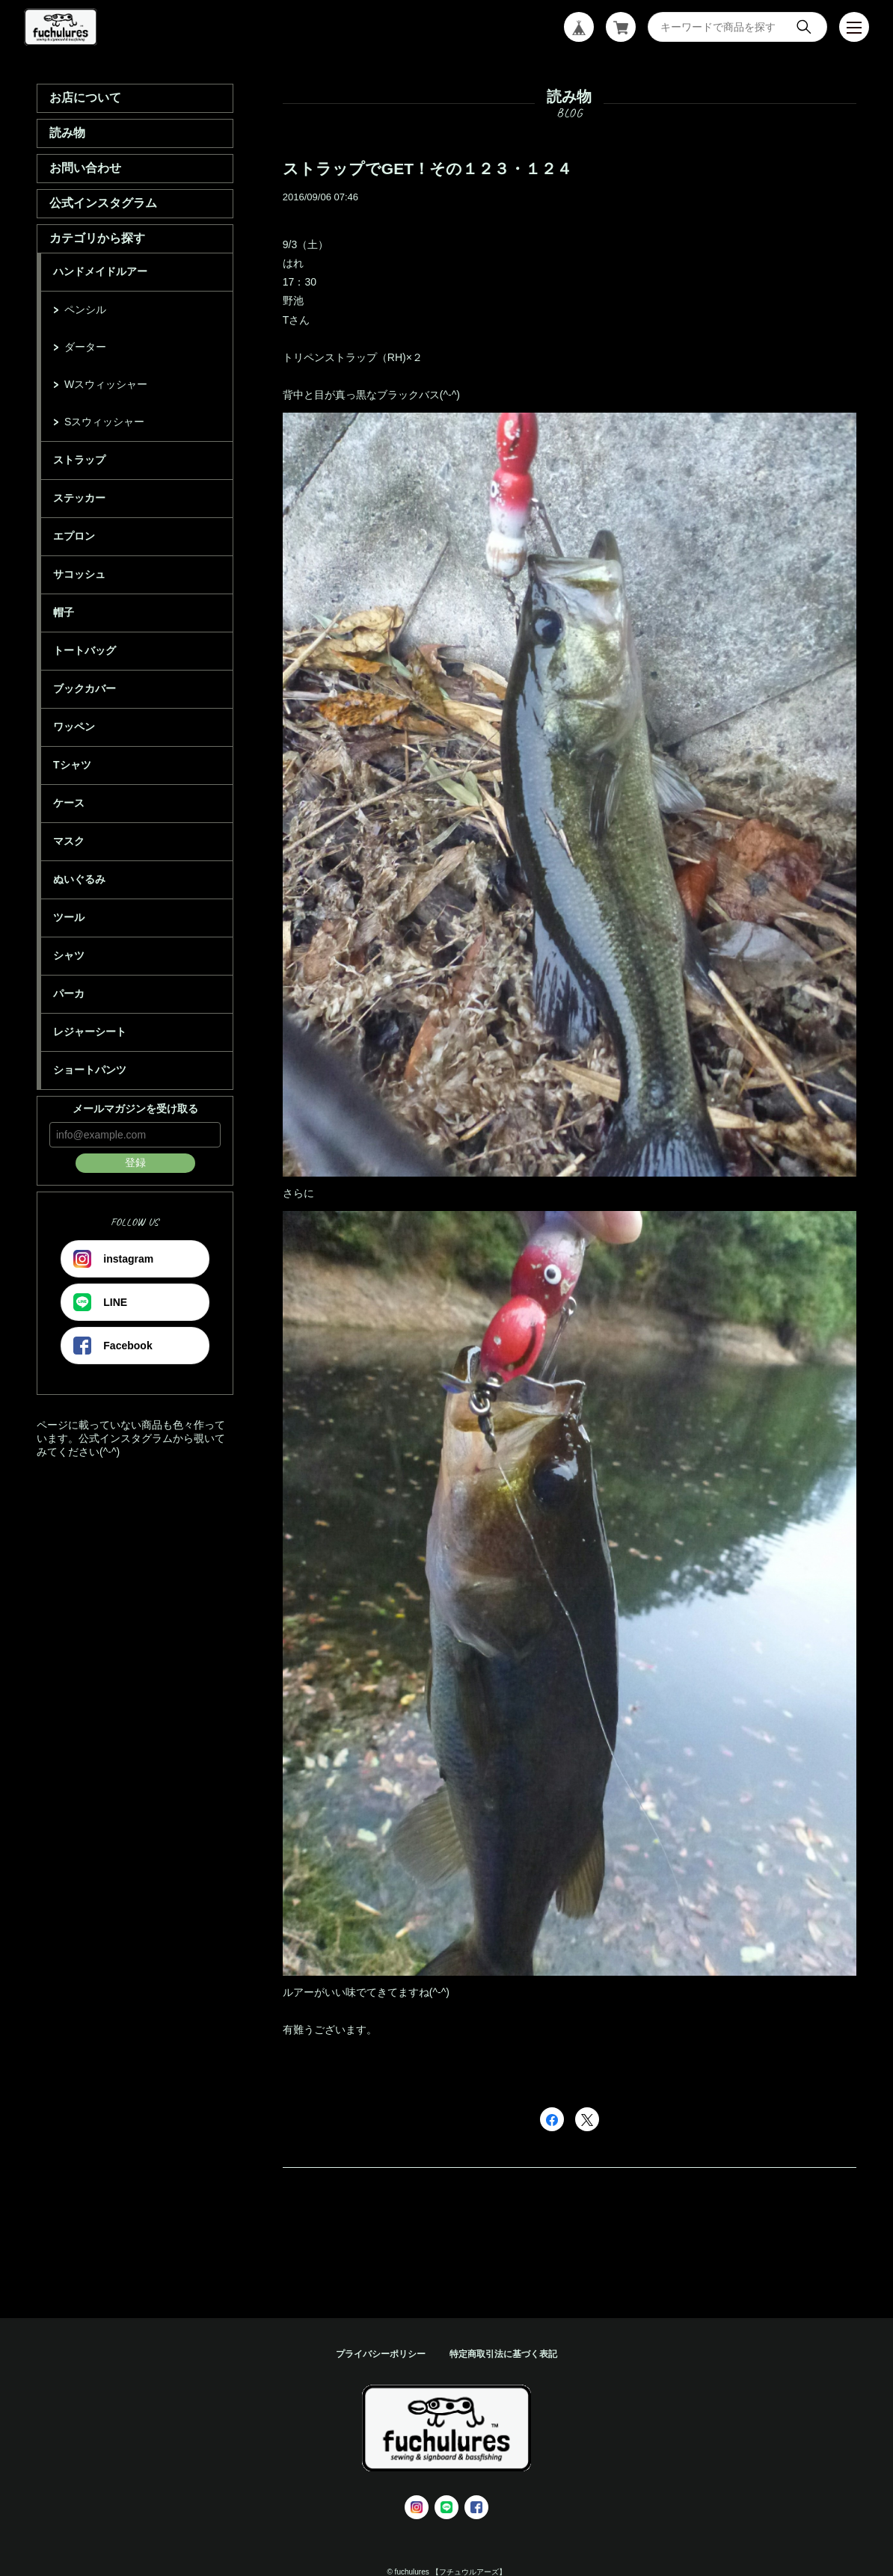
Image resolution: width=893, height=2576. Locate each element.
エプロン (74, 536)
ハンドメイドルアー (100, 271)
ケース (69, 803)
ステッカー (79, 498)
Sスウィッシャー (104, 422)
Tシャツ (72, 765)
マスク (69, 841)
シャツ (69, 955)
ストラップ (79, 460)
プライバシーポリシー (381, 2354)
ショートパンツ (89, 1070)
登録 (135, 1162)
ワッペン (74, 727)
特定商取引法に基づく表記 (503, 2354)
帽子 (63, 612)
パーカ (69, 993)
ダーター (85, 347)
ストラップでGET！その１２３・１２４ (427, 168)
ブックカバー (84, 688)
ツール (69, 917)
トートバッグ (84, 650)
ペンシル (85, 309)
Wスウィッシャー (105, 384)
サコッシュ (79, 574)
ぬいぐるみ (79, 879)
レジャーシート (89, 1032)
